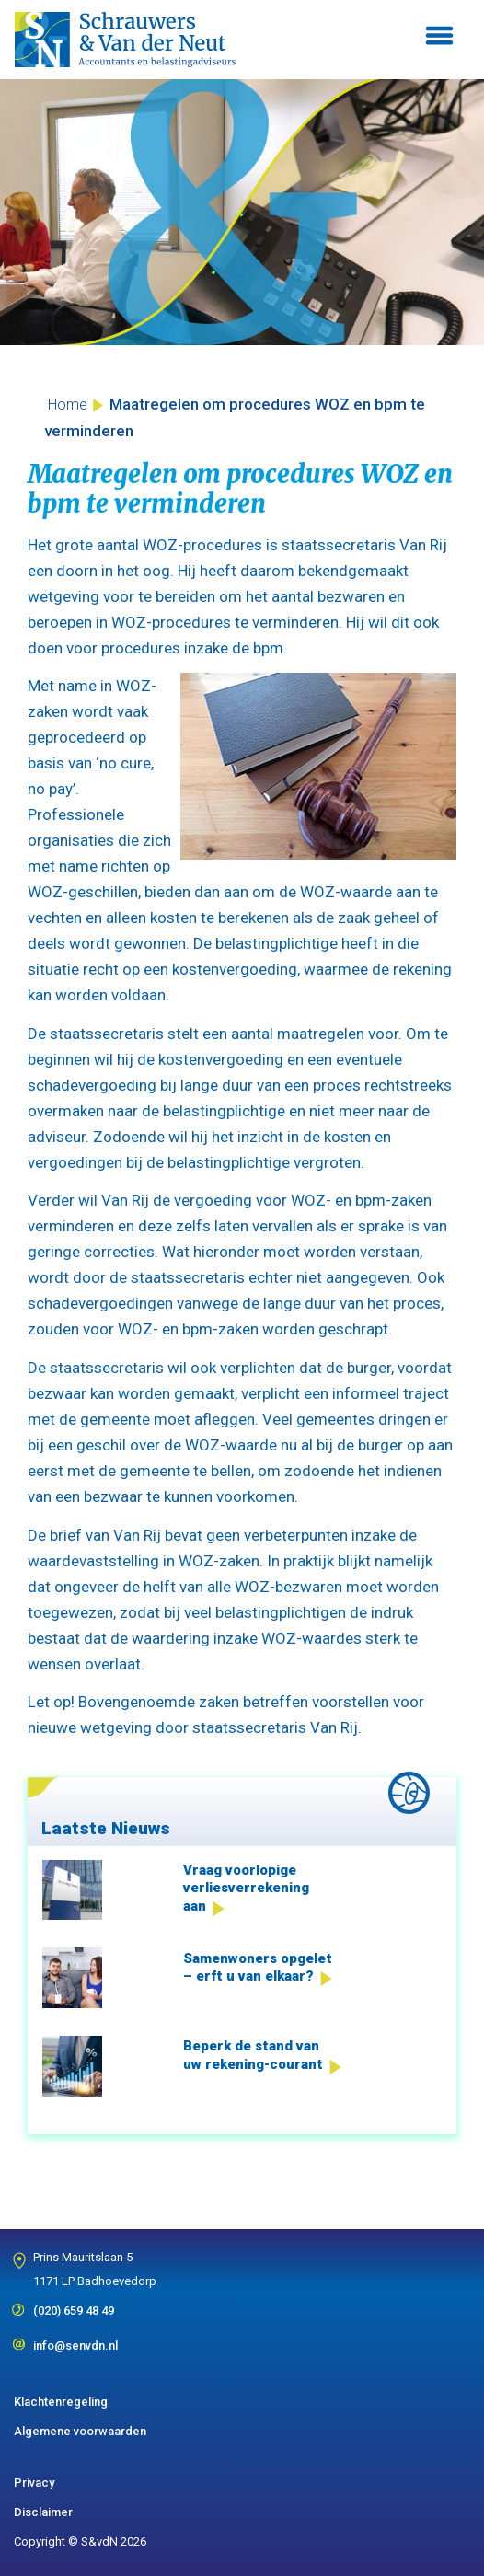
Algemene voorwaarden (80, 2431)
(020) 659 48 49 (73, 2304)
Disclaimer (43, 2512)
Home (67, 404)
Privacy (34, 2482)
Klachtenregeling (61, 2402)
